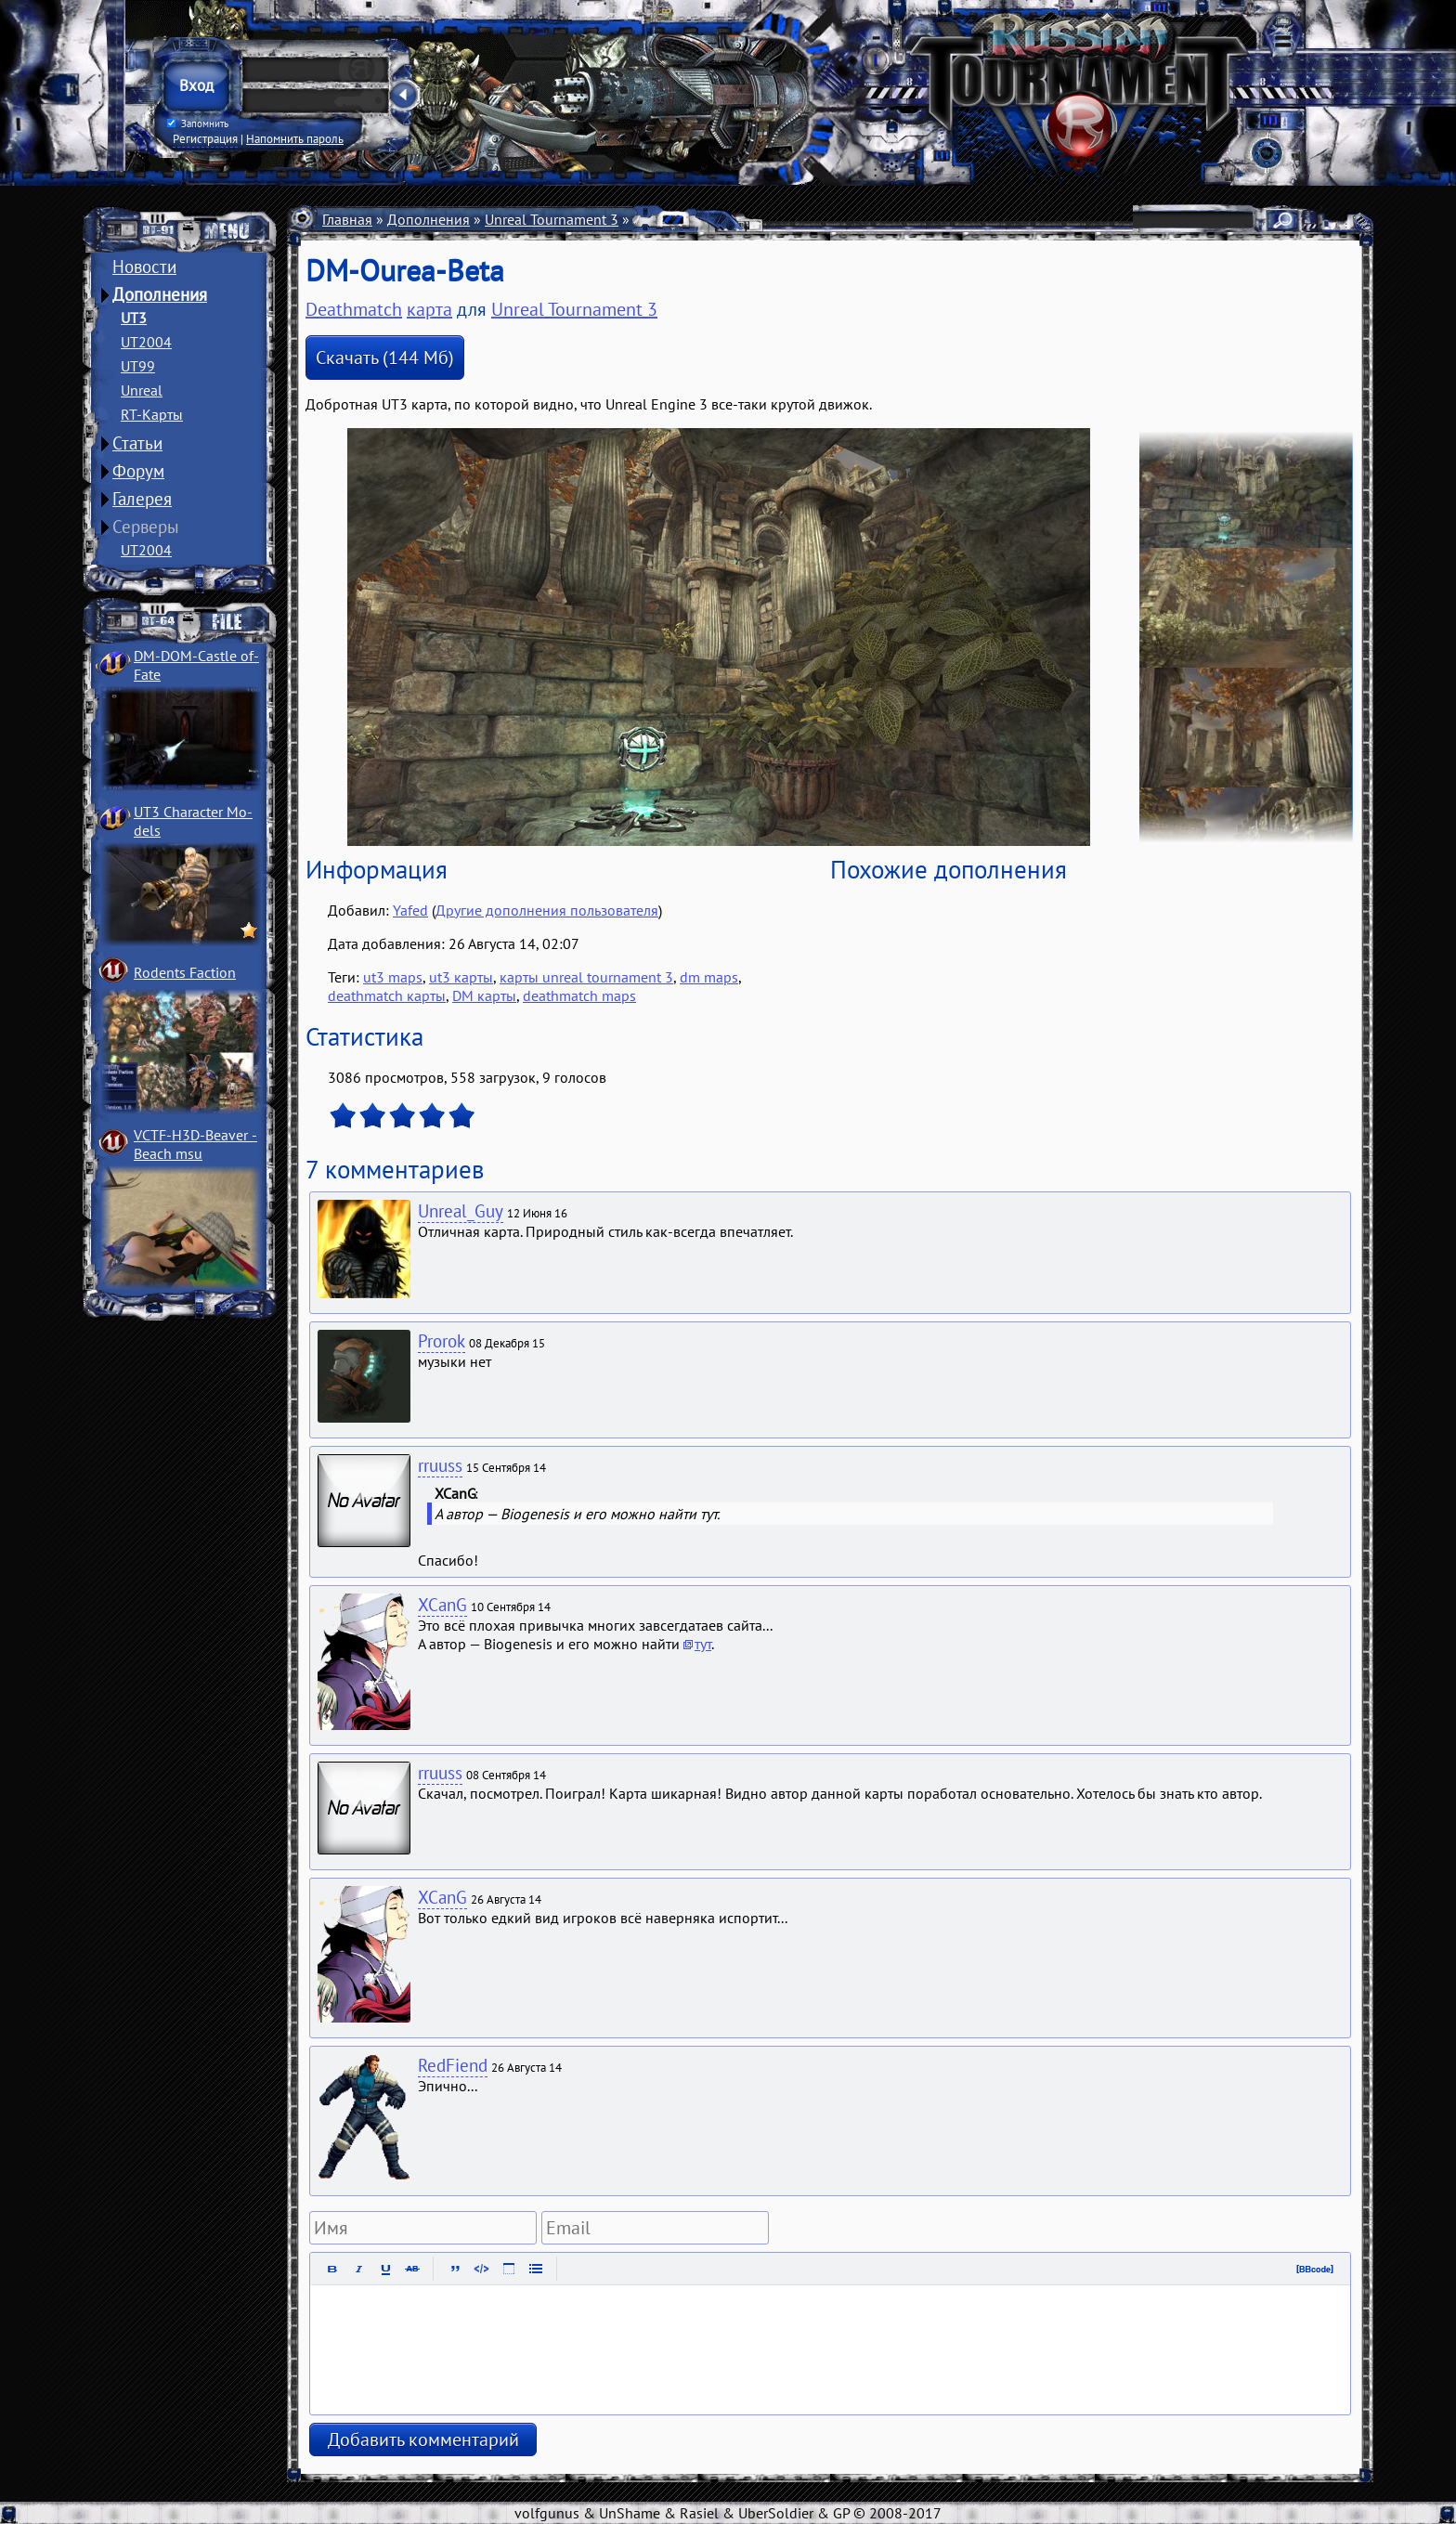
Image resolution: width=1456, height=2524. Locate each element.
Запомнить (197, 123)
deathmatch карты (387, 995)
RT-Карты (152, 414)
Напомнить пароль (295, 138)
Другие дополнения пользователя (547, 910)
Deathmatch (727, 219)
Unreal (141, 390)
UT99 (138, 366)
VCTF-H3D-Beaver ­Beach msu (195, 1144)
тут (703, 1643)
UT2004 (146, 341)
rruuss (440, 1465)
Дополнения (159, 294)
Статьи (137, 443)
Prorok (441, 1341)
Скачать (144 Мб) (385, 357)
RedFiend (453, 2065)
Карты (653, 219)
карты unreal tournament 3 (586, 977)
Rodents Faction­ (185, 972)
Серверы (145, 526)
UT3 (134, 317)
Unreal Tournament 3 (551, 219)
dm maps (709, 977)
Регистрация (205, 138)
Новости (144, 266)
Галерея (142, 499)
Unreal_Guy (460, 1211)
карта (429, 309)
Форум (138, 471)
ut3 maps (392, 977)
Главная (347, 219)
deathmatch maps (579, 995)
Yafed (410, 910)
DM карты (484, 995)
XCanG (442, 1605)
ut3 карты (461, 977)
